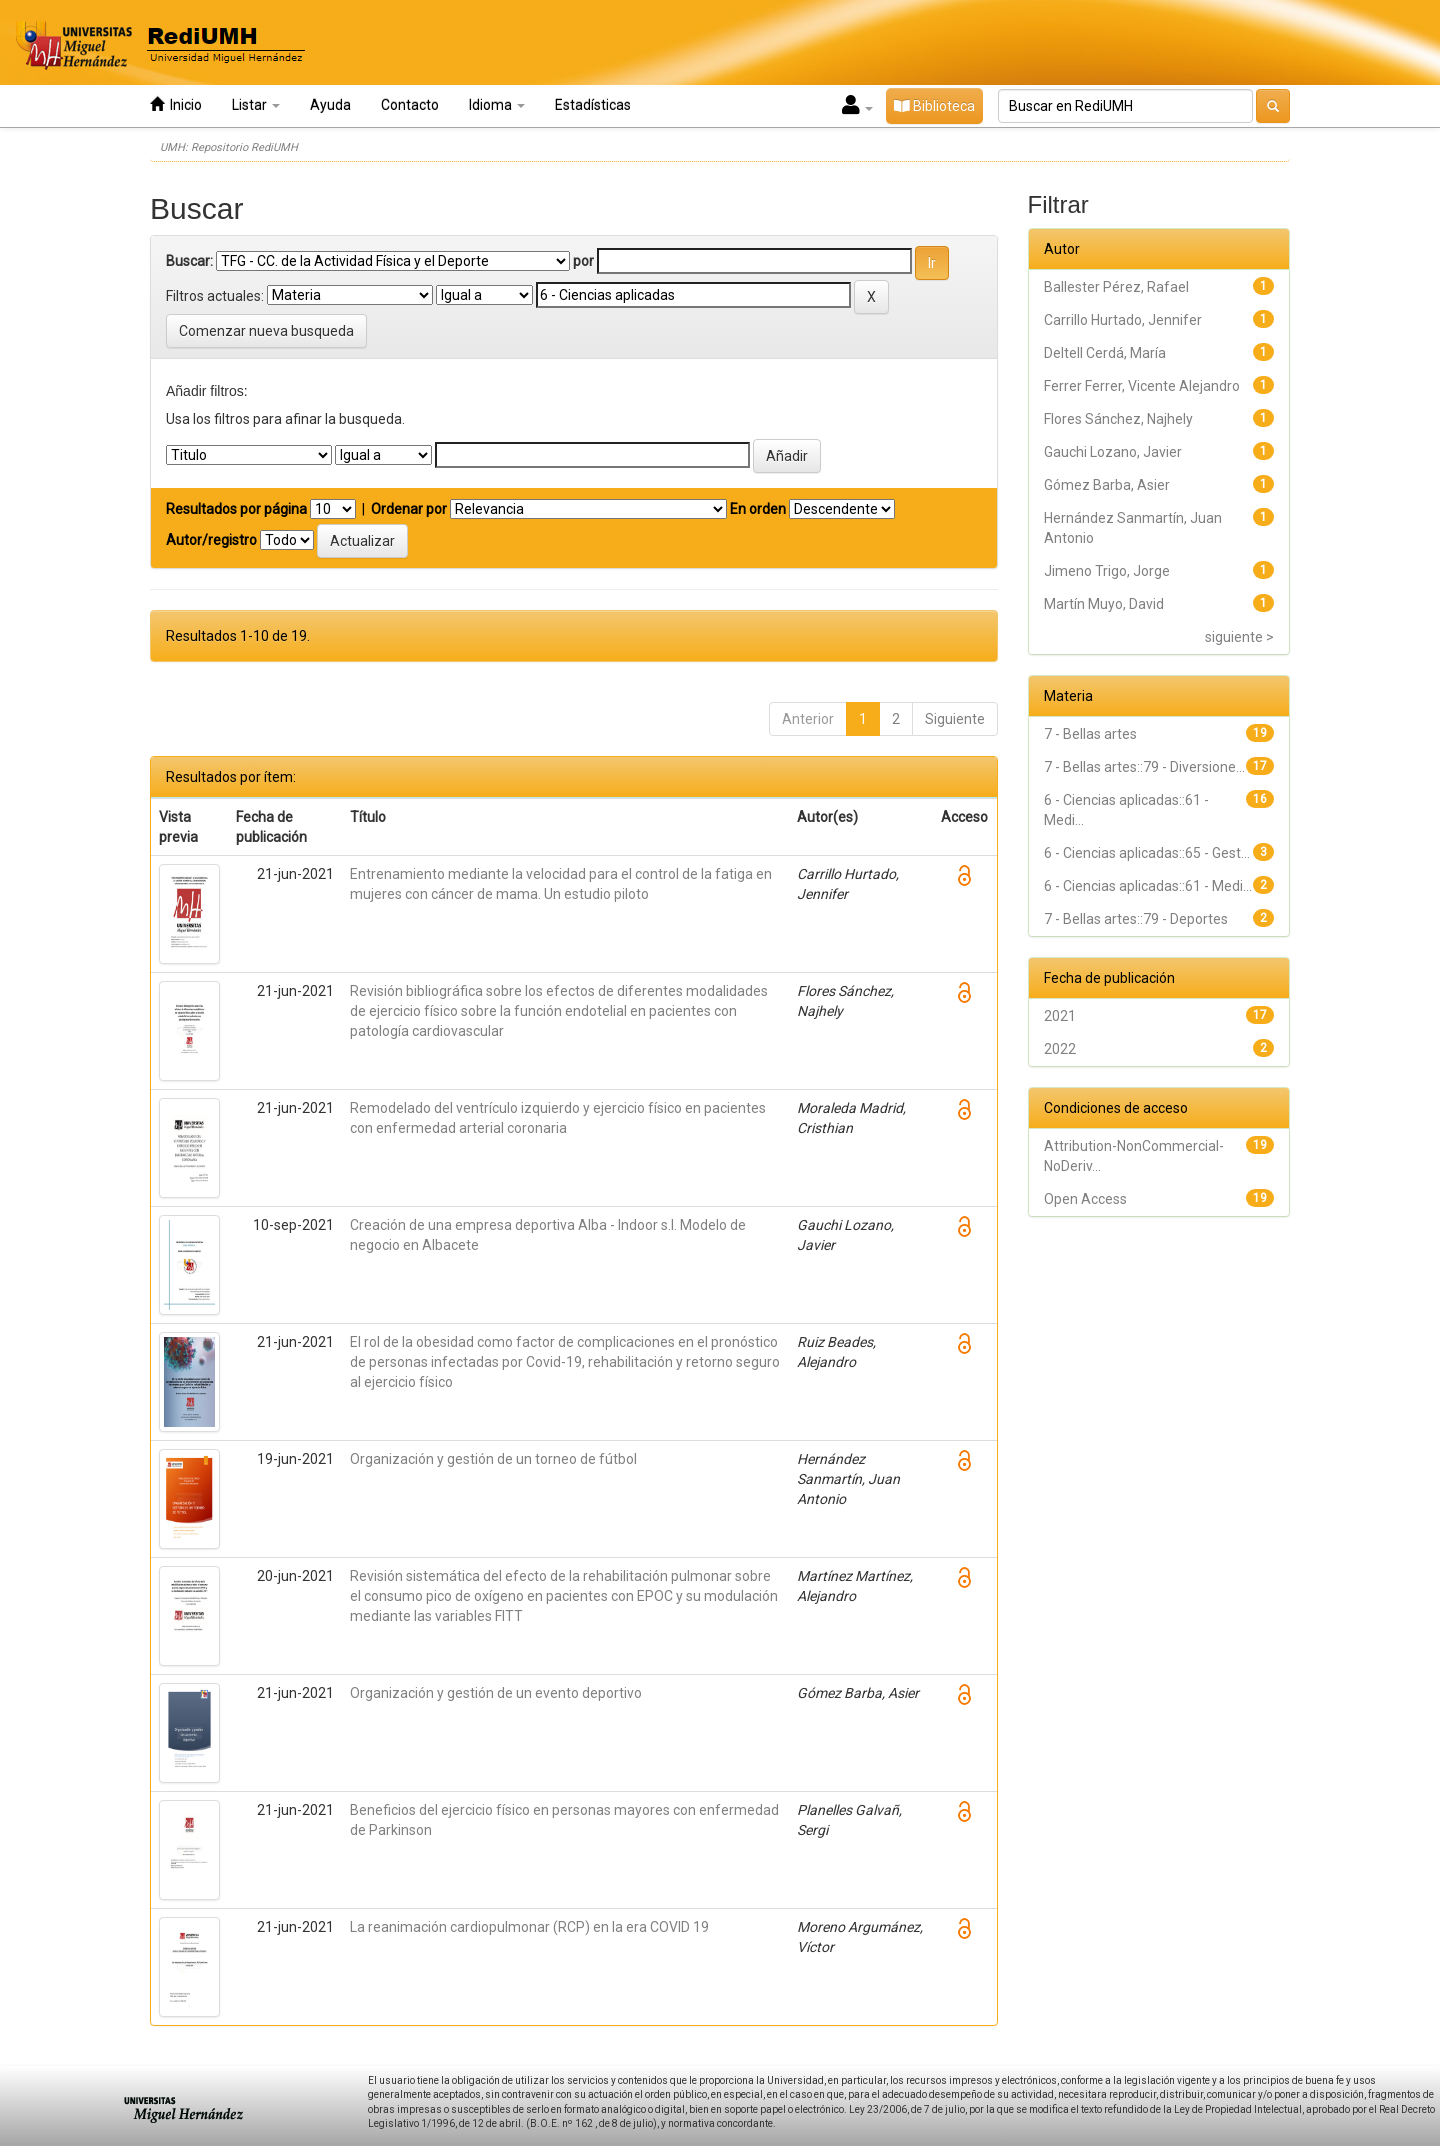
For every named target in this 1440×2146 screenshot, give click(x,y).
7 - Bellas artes (1090, 734)
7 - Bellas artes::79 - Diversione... (1144, 767)
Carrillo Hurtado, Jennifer (1123, 320)
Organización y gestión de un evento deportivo (496, 1693)
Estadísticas (593, 105)
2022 (1060, 1049)
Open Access (1085, 1199)
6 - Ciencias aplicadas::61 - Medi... (1148, 886)
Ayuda (330, 105)
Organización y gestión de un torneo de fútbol (493, 1459)
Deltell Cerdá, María (1105, 353)
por (583, 261)
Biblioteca (934, 106)
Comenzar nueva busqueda (266, 331)
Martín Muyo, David (1104, 604)
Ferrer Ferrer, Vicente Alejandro (1142, 386)
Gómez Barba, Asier (1107, 485)
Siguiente (955, 719)
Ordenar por (409, 509)
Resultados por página (236, 509)
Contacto (410, 105)
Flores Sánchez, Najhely (1118, 419)
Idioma (497, 105)
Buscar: (189, 261)
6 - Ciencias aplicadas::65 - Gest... (1147, 853)
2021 (1060, 1016)
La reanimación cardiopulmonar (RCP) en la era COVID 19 (529, 1927)
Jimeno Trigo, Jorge (1107, 571)
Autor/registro (211, 540)
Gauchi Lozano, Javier (1113, 452)
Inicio (176, 104)
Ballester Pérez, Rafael (1116, 287)
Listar (256, 105)
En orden (758, 509)
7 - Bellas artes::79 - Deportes (1136, 919)
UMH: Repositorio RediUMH (229, 147)
